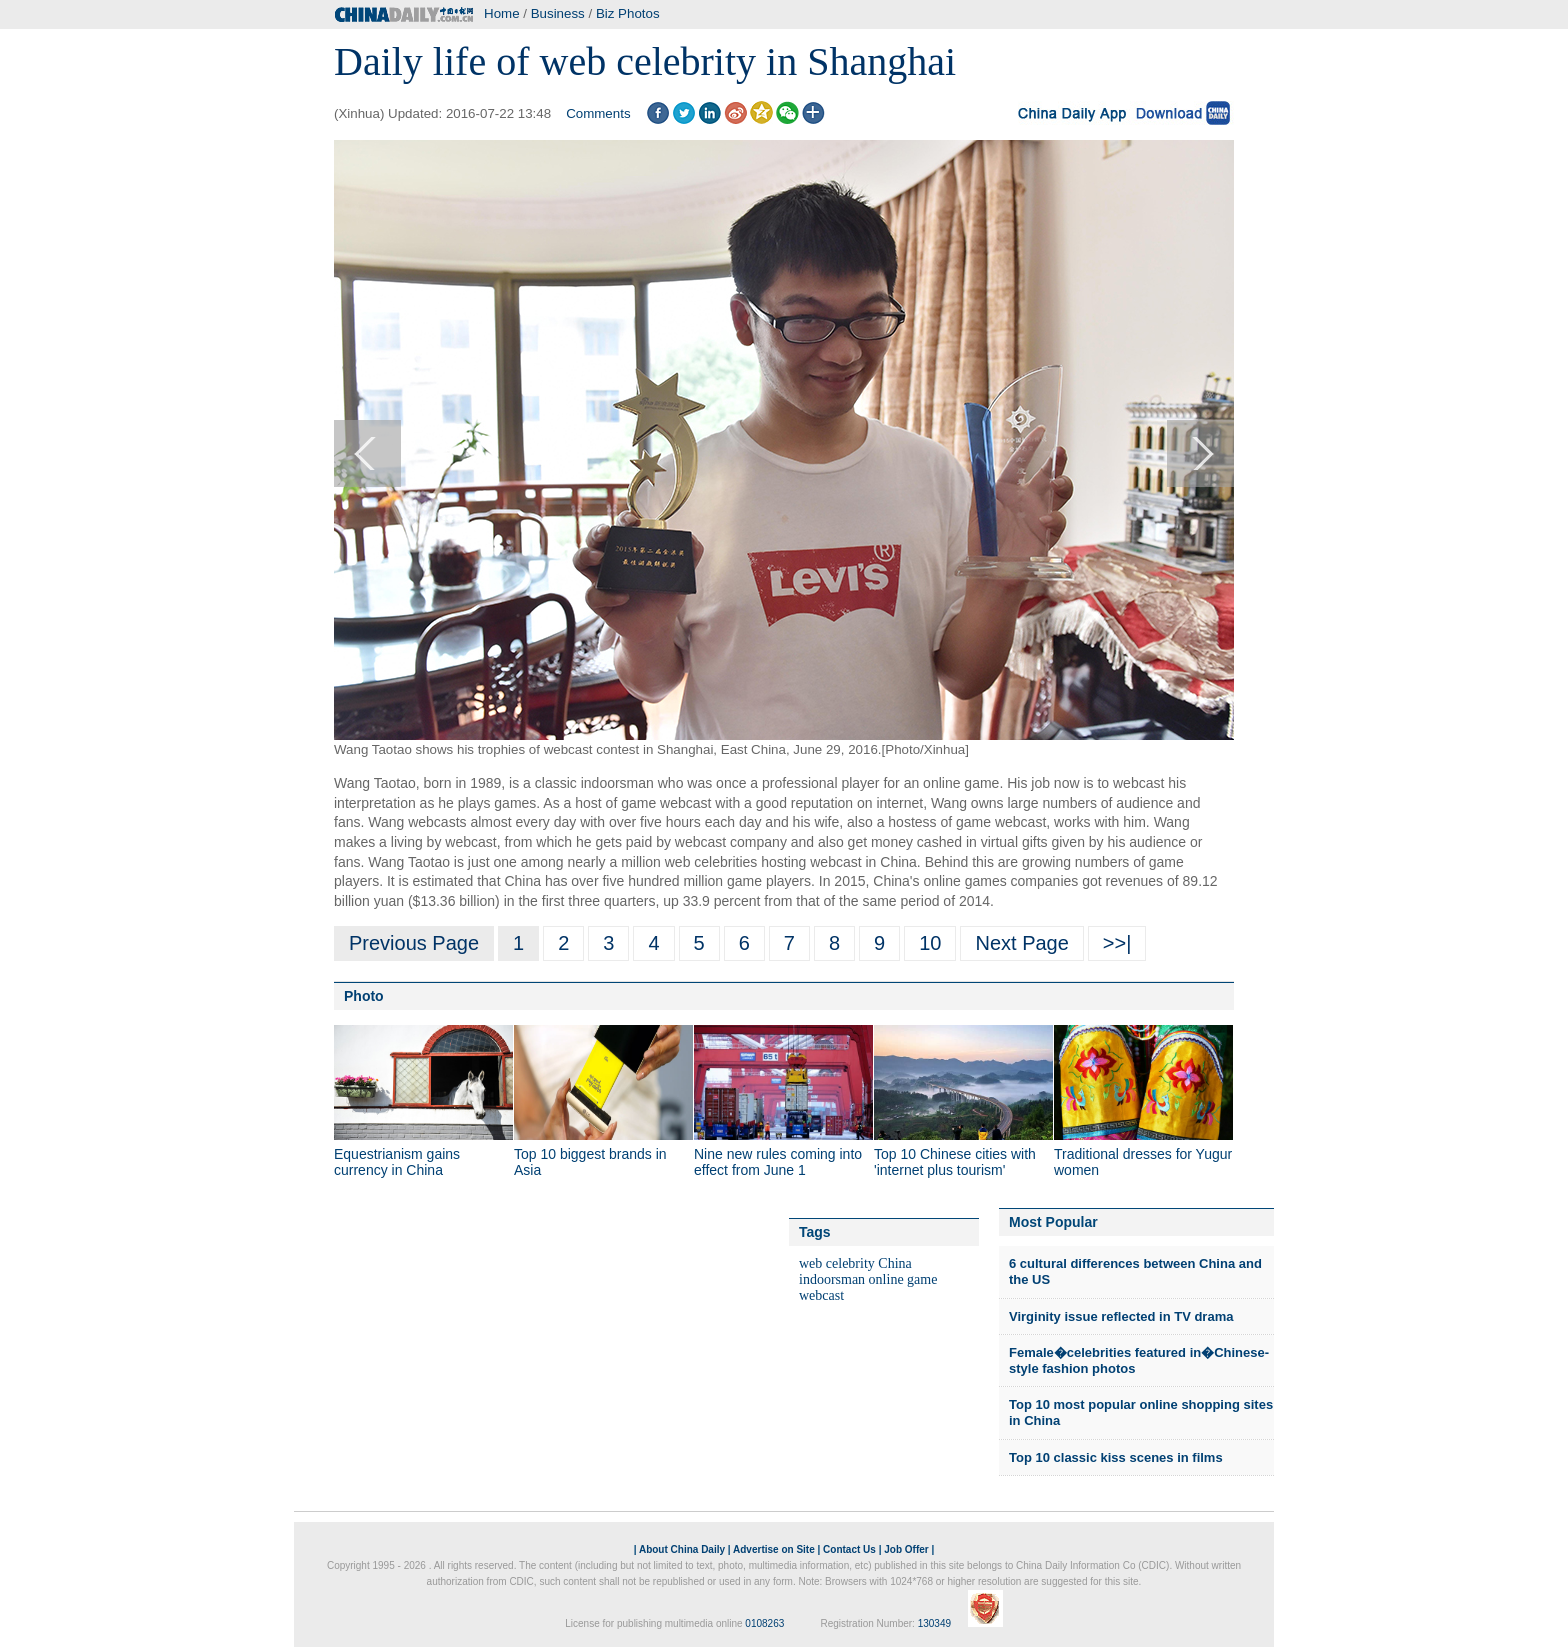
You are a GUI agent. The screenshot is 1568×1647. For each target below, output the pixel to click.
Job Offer (906, 1549)
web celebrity (837, 1263)
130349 (934, 1623)
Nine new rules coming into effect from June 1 (778, 1162)
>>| (1117, 943)
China (894, 1263)
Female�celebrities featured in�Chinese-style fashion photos (1139, 1360)
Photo (364, 996)
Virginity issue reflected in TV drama (1121, 1316)
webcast (821, 1295)
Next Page (1021, 943)
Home (502, 13)
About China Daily (682, 1549)
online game (903, 1279)
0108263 (764, 1623)
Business (558, 13)
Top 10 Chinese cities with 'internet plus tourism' (955, 1162)
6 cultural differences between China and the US (1135, 1271)
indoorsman (832, 1279)
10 (930, 943)
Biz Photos (628, 13)
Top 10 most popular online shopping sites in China (1141, 1412)
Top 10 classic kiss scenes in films (1116, 1457)
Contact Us (849, 1549)
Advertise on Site (774, 1549)
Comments (598, 113)
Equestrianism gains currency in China (397, 1162)
